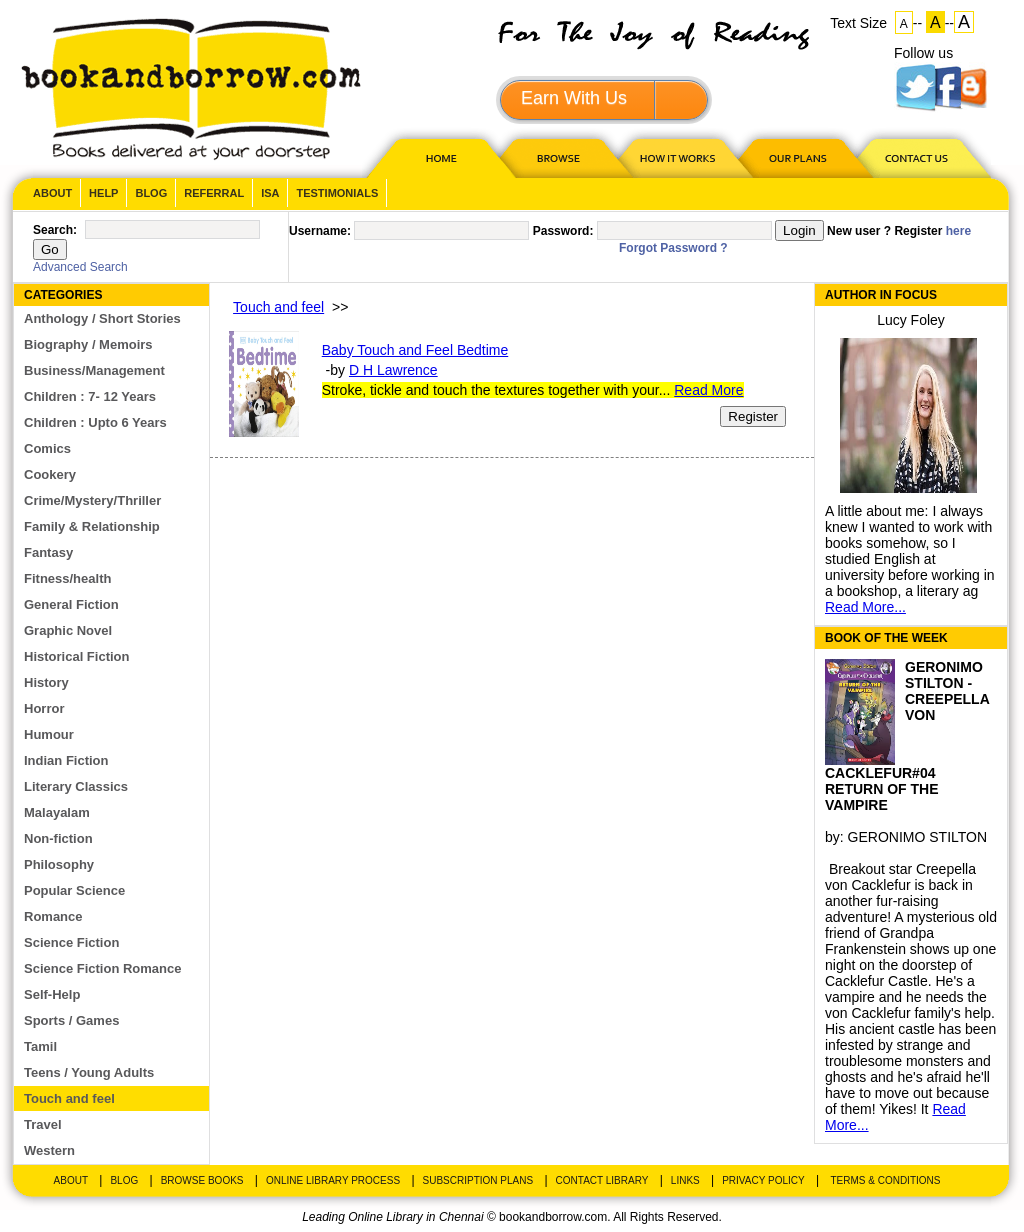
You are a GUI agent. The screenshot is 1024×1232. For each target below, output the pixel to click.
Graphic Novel (68, 630)
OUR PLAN (797, 157)
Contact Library (602, 1180)
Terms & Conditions (885, 1180)
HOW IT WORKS (677, 157)
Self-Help (52, 994)
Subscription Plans (478, 1180)
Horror (44, 708)
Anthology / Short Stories (102, 318)
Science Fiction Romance (103, 968)
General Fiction (71, 604)
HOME (437, 157)
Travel (43, 1124)
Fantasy (48, 552)
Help (103, 193)
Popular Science (74, 890)
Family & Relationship (92, 526)
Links (685, 1180)
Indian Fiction (66, 760)
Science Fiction (71, 942)
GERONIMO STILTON (918, 837)
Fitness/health (67, 578)
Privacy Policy (763, 1180)
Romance (53, 916)
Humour (49, 734)
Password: (563, 231)
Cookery (50, 474)
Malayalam (57, 812)
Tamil (40, 1046)
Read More (708, 390)
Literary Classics (76, 786)
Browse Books (202, 1180)
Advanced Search (80, 267)
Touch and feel (69, 1098)
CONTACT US (915, 157)
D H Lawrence (393, 370)
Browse (560, 157)
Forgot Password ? (673, 248)
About (52, 193)
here (958, 231)
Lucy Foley (911, 320)
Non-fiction (58, 838)
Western (49, 1150)
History (46, 682)
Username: (320, 231)
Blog (151, 193)
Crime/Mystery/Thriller (92, 500)
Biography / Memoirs (88, 344)
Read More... (865, 607)
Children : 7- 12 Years (90, 396)
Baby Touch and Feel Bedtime (415, 350)
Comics (47, 448)
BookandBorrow (190, 89)
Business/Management (94, 370)
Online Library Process (333, 1180)
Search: (55, 230)
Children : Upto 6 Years (95, 422)
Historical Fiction (76, 656)
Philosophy (59, 864)
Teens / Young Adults (89, 1072)
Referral (214, 193)
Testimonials (337, 193)
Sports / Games (71, 1020)
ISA (270, 193)
